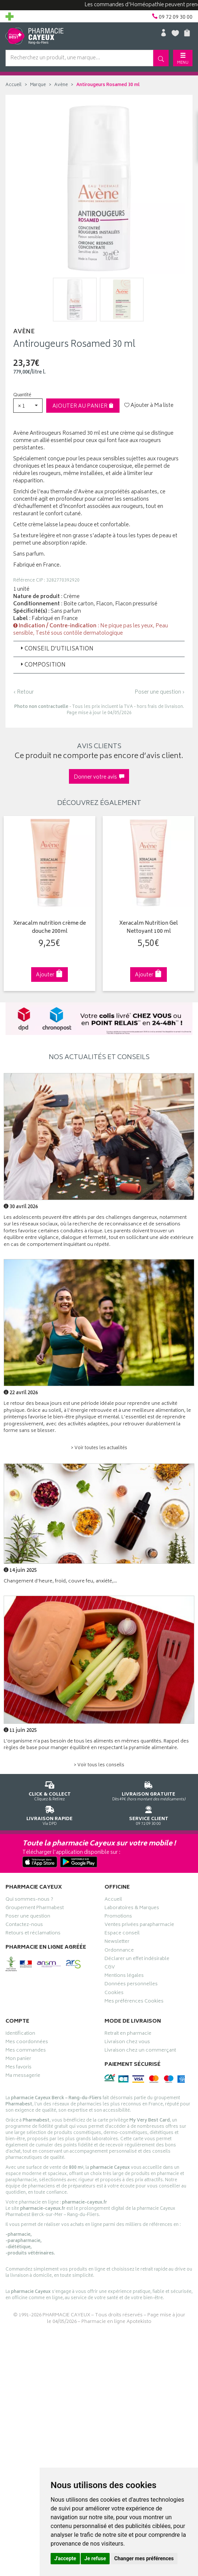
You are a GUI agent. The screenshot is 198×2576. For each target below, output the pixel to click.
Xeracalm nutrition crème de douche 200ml (49, 928)
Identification (20, 2034)
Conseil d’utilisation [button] (56, 649)
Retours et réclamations (33, 1934)
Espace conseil (122, 1934)
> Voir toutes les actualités (99, 1448)
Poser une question (28, 1917)
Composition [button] (42, 665)
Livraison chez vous (127, 2042)
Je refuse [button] (95, 2558)
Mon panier (18, 2059)
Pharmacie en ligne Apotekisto (116, 2322)
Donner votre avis (99, 777)
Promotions (118, 1917)
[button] (28, 405)
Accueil (14, 85)
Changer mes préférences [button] (144, 2558)
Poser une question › (160, 692)
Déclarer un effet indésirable (136, 1959)
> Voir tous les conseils (99, 1765)
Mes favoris (19, 2068)
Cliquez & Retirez (50, 1790)
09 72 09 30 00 (148, 1814)
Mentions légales (124, 1976)
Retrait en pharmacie (127, 2034)
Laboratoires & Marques (131, 1908)
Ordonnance (119, 1951)
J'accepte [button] (65, 2558)
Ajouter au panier (83, 406)
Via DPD (50, 1814)
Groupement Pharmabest (35, 1908)
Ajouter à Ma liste (148, 405)
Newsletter (116, 1942)
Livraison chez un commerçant (140, 2051)
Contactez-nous (24, 1925)
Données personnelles (131, 1985)
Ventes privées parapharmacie (139, 1925)
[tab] (99, 649)
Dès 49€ (148, 1790)
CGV (109, 1968)
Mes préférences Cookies (134, 2001)
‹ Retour (23, 692)
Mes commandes (26, 2051)
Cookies (114, 1993)
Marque (38, 85)
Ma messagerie (23, 2076)
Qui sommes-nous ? (29, 1900)
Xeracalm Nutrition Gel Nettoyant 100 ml (148, 928)
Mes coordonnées (27, 2042)
